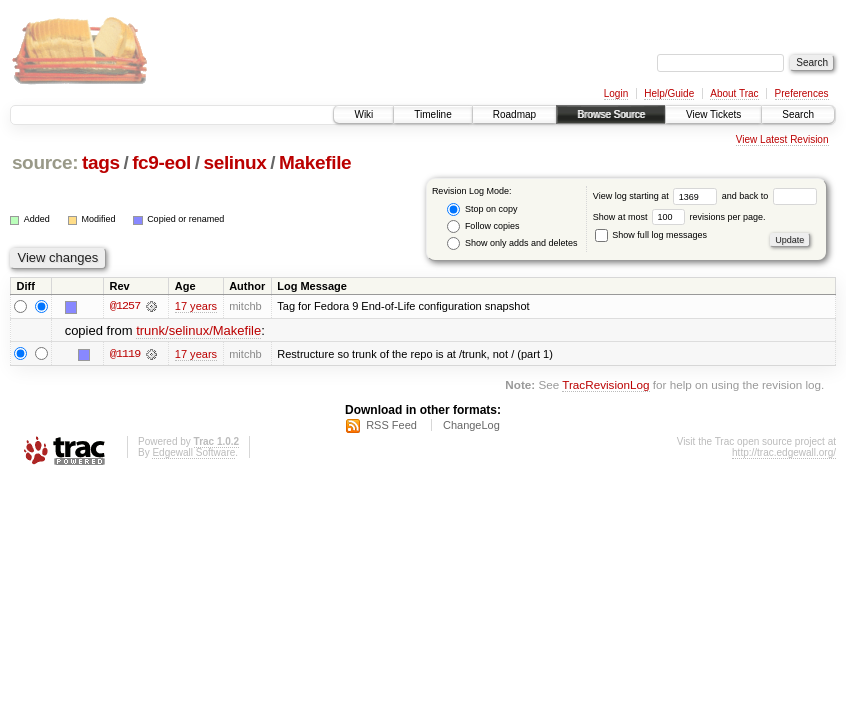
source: (45, 162)
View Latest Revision (782, 139)
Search (798, 114)
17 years (196, 306)
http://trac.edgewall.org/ (784, 452)
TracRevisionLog (605, 384)
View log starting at (657, 196)
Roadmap (514, 114)
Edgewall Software (193, 452)
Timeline (432, 114)
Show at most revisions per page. (679, 217)
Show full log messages (651, 235)
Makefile (315, 162)
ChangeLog (471, 425)
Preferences (802, 93)
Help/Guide (669, 93)
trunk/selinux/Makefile (198, 330)
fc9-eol (161, 162)
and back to (769, 196)
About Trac (734, 93)
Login (616, 93)
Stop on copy (482, 209)
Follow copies (483, 226)
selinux (234, 162)
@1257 (125, 306)
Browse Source (611, 114)
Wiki (363, 114)
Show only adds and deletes (512, 243)
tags (101, 162)
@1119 (125, 354)
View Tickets (713, 114)
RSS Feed (391, 425)
